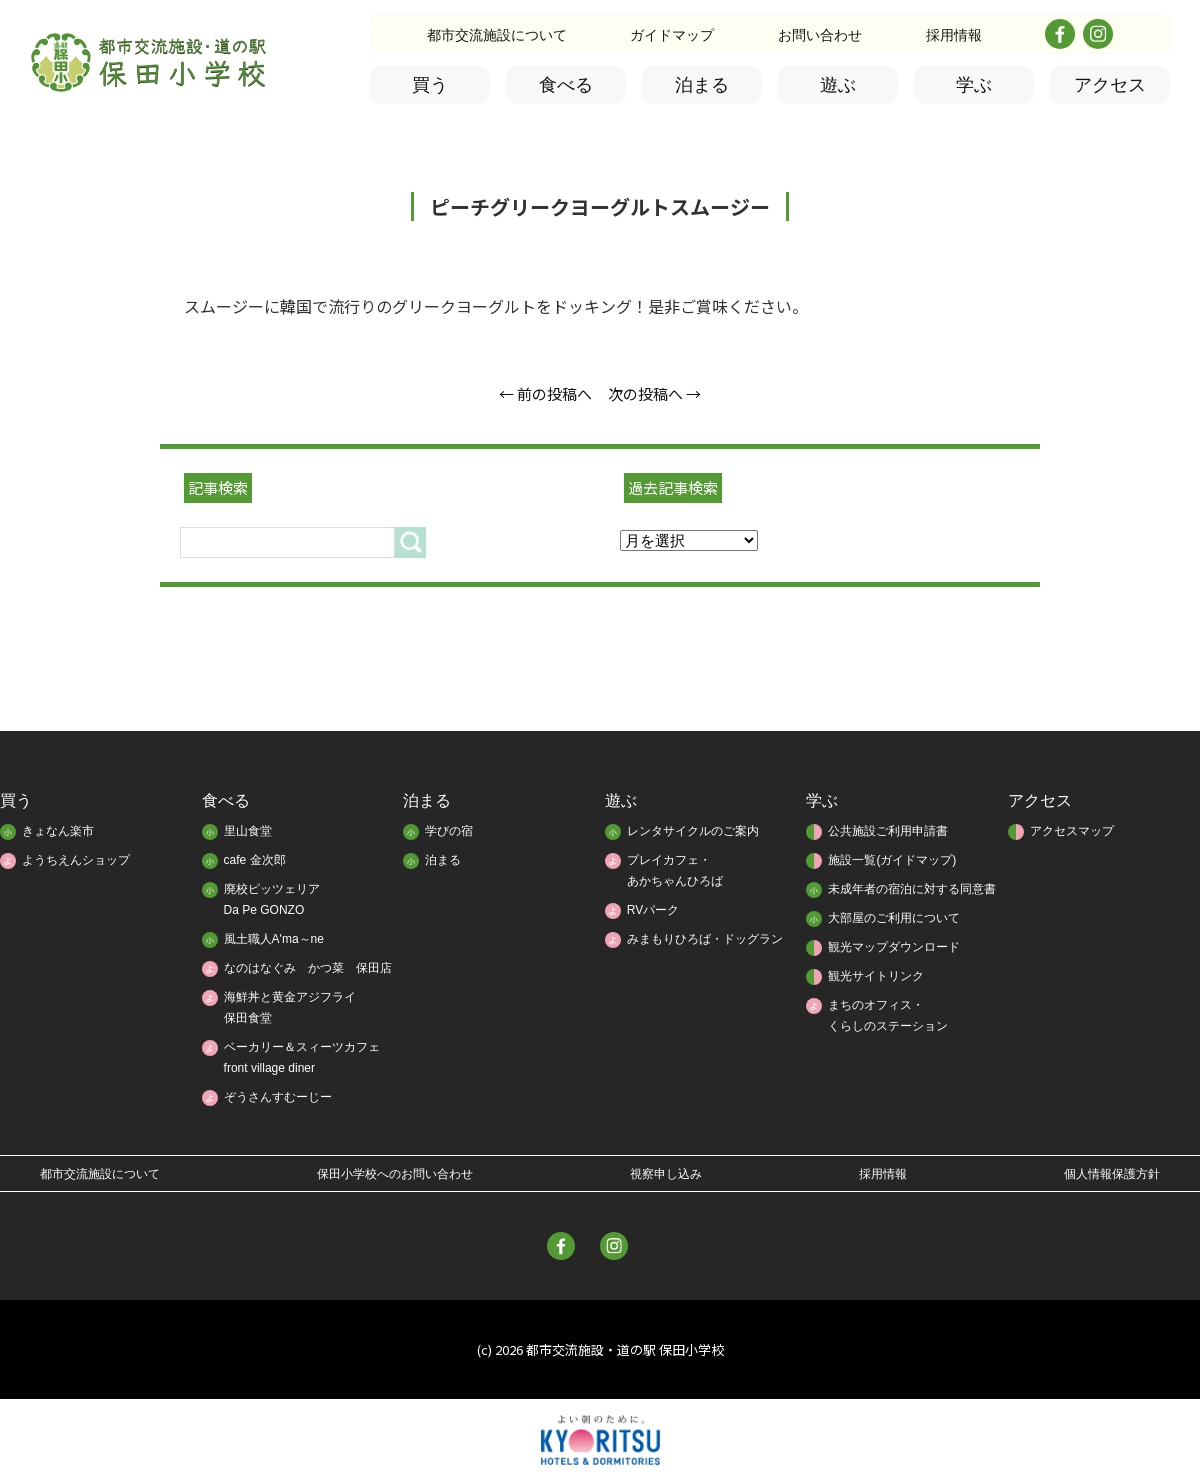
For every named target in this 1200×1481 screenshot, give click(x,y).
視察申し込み (666, 1174)
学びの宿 (449, 831)
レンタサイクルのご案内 (693, 831)
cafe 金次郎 (255, 860)
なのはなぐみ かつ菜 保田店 (308, 968)
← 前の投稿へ (545, 393)
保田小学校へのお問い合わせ (395, 1174)
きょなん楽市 (58, 831)
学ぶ (974, 85)
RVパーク (653, 910)
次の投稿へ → (654, 393)
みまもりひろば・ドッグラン (705, 939)
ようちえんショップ (76, 860)
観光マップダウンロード (894, 947)
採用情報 (954, 35)
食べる (566, 85)
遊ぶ (838, 85)
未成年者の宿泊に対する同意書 (912, 889)
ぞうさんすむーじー (278, 1097)
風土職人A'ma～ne (274, 939)
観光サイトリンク (876, 976)
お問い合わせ (820, 35)
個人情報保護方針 (1112, 1174)
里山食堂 (248, 831)
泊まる (702, 85)
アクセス (1110, 85)
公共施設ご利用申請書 (888, 831)
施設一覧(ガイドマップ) (892, 860)
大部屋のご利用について (894, 918)
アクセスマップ (1072, 831)
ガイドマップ (672, 35)
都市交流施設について (497, 35)
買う (430, 85)
